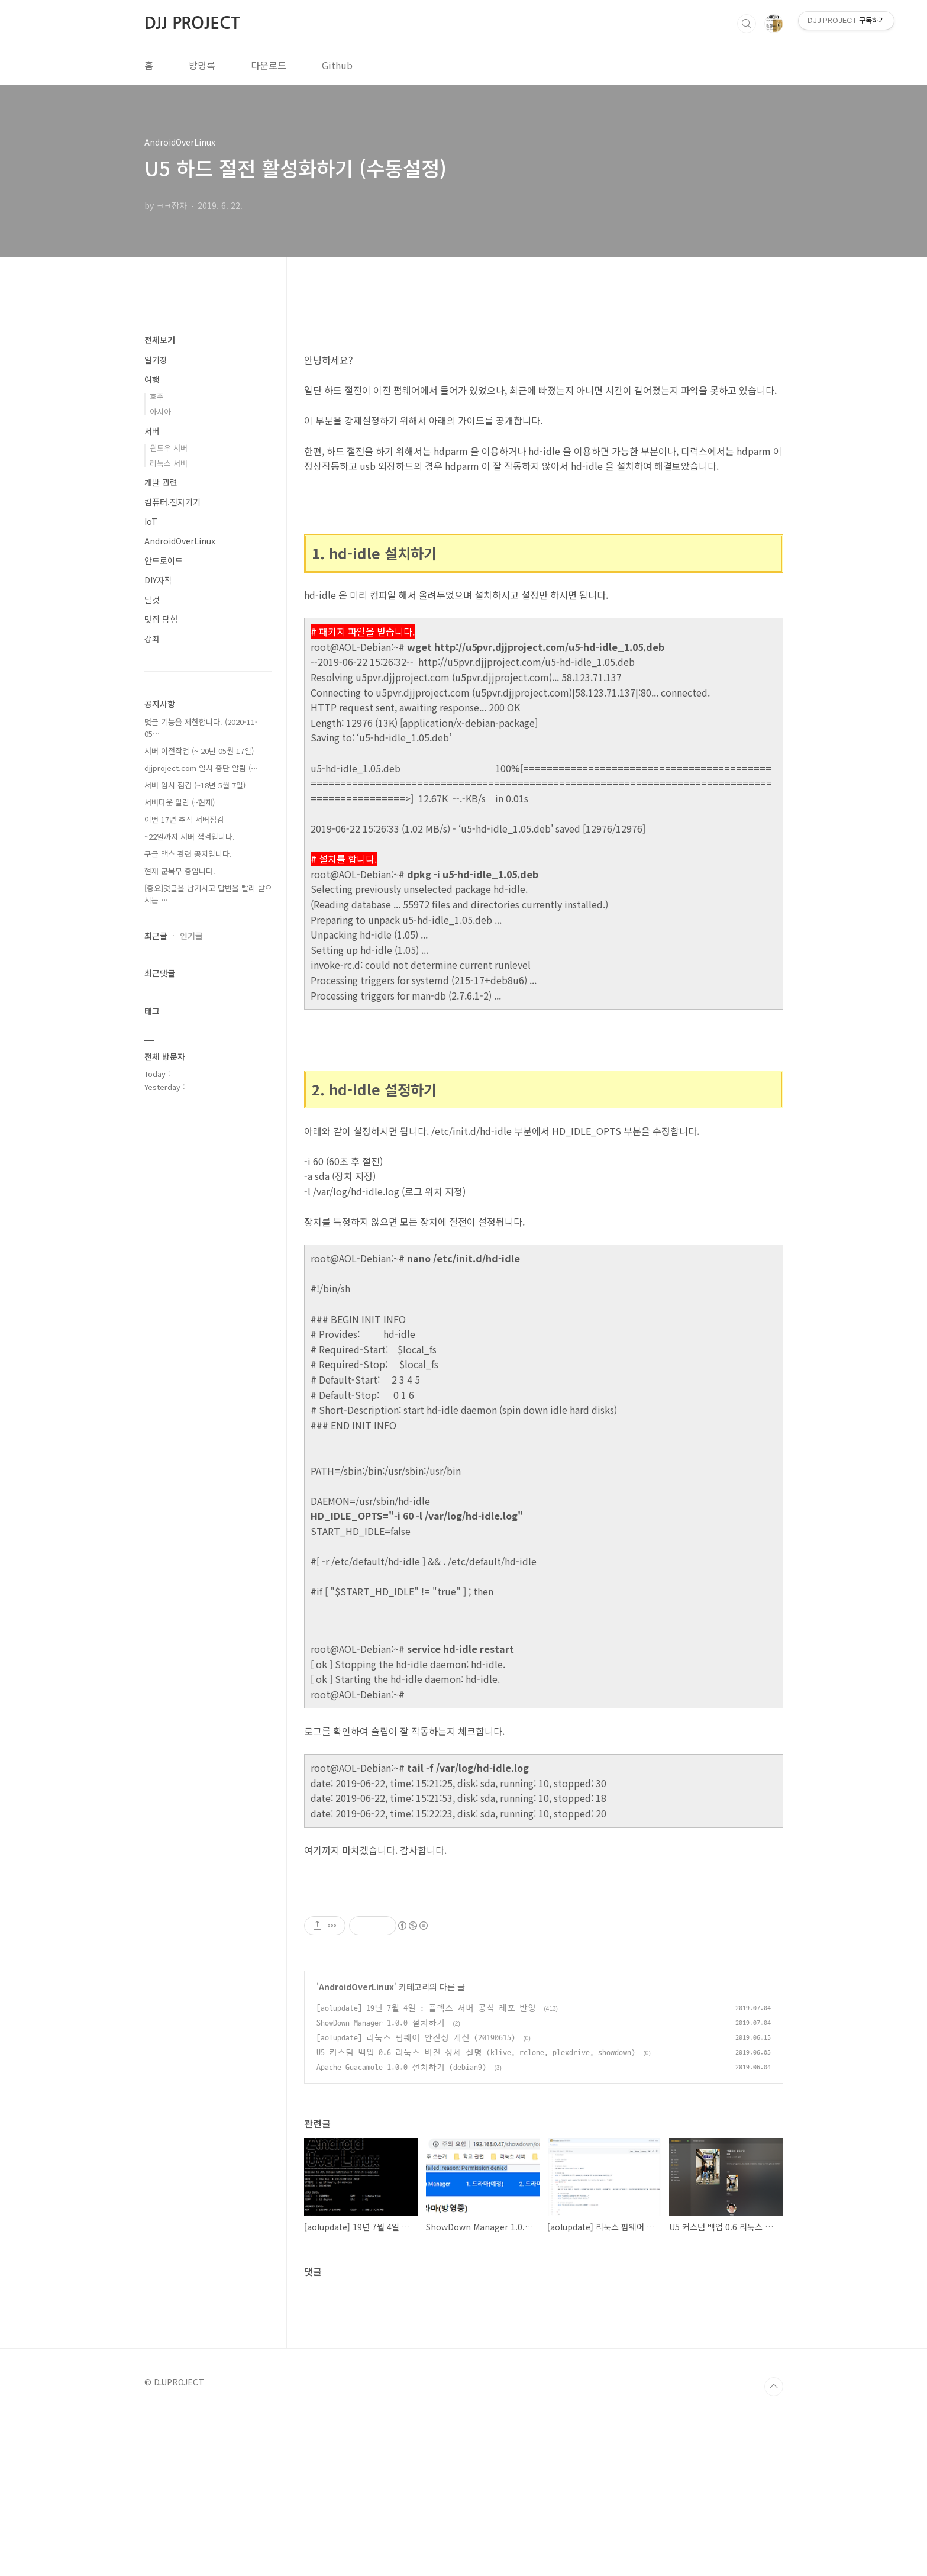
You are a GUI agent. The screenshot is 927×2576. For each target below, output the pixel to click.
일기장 (155, 360)
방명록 (202, 65)
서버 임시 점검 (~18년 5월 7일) (195, 785)
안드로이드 (163, 560)
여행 (152, 379)
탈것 (152, 599)
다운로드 (268, 65)
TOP (773, 2552)
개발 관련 (160, 482)
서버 (152, 431)
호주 (157, 396)
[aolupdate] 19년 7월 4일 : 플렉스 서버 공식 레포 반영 (426, 2173)
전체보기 (159, 340)
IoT (150, 521)
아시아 (160, 411)
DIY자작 (158, 580)
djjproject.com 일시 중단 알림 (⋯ (201, 767)
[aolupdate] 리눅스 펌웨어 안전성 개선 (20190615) (415, 2203)
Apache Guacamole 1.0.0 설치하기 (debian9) (401, 2233)
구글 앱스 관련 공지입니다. (188, 853)
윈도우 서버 (169, 447)
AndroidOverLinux (356, 2152)
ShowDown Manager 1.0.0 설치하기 (380, 2188)
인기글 (191, 936)
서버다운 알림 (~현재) (179, 802)
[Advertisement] (543, 1968)
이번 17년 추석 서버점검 (184, 819)
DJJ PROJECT (192, 23)
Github (337, 65)
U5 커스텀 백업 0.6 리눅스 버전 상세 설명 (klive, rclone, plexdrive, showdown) (475, 2218)
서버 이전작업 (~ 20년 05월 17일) (199, 750)
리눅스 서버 (169, 463)
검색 (746, 24)
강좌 (152, 638)
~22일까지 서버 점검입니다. (189, 836)
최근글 (155, 936)
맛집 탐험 (160, 619)
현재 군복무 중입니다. (179, 870)
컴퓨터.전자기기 (172, 502)
